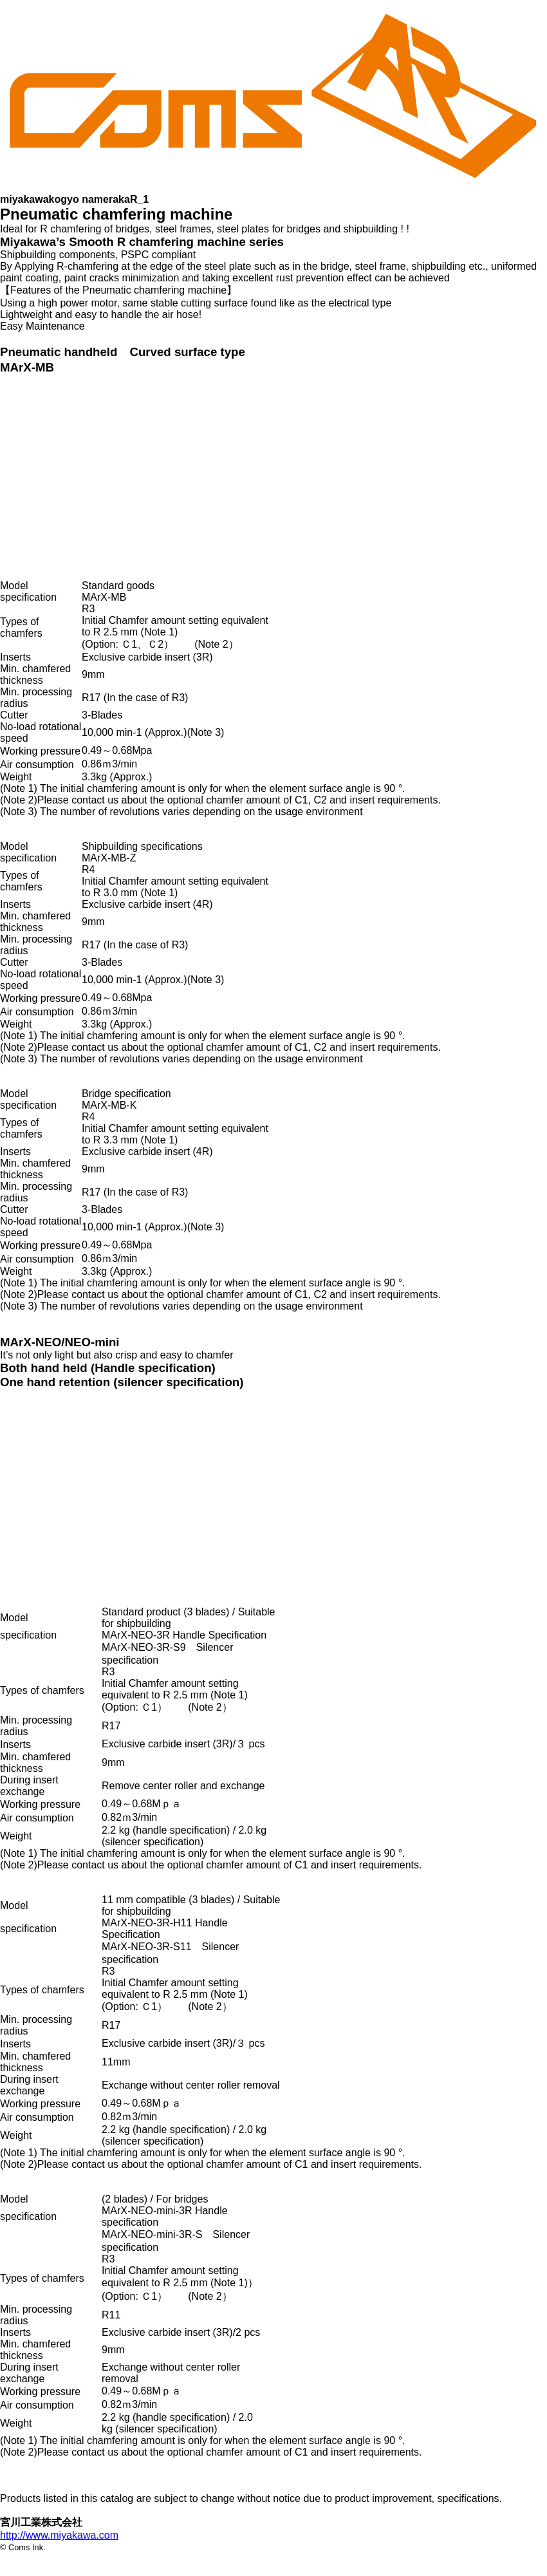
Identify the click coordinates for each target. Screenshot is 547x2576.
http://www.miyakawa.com (59, 2535)
